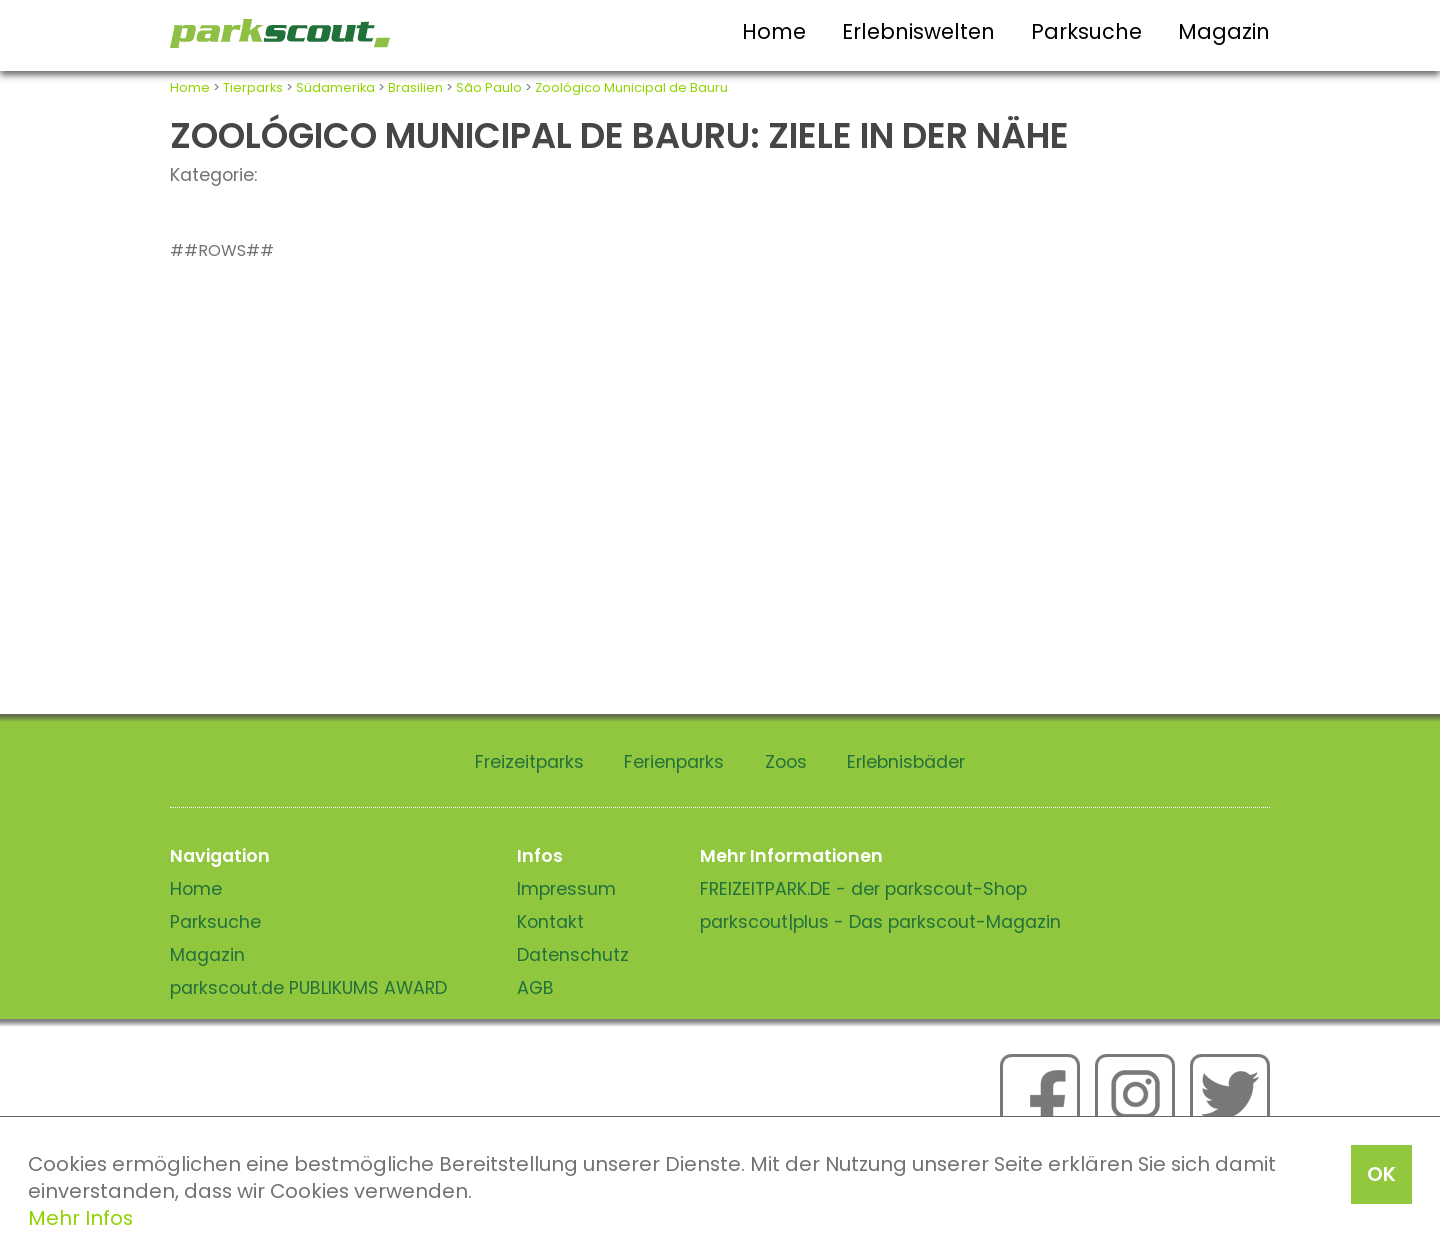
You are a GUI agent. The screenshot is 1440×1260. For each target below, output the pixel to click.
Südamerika (335, 87)
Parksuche (1086, 31)
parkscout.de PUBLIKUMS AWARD (308, 988)
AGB (535, 988)
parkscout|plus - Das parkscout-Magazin (880, 922)
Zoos (786, 762)
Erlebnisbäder (906, 762)
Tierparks (253, 87)
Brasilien (415, 87)
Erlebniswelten (918, 31)
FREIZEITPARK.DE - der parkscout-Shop (863, 889)
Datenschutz (573, 955)
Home (774, 31)
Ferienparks (674, 762)
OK (1381, 1174)
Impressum (566, 889)
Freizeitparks (529, 762)
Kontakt (550, 922)
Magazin (1224, 31)
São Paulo (489, 87)
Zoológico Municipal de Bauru (631, 87)
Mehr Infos (80, 1218)
